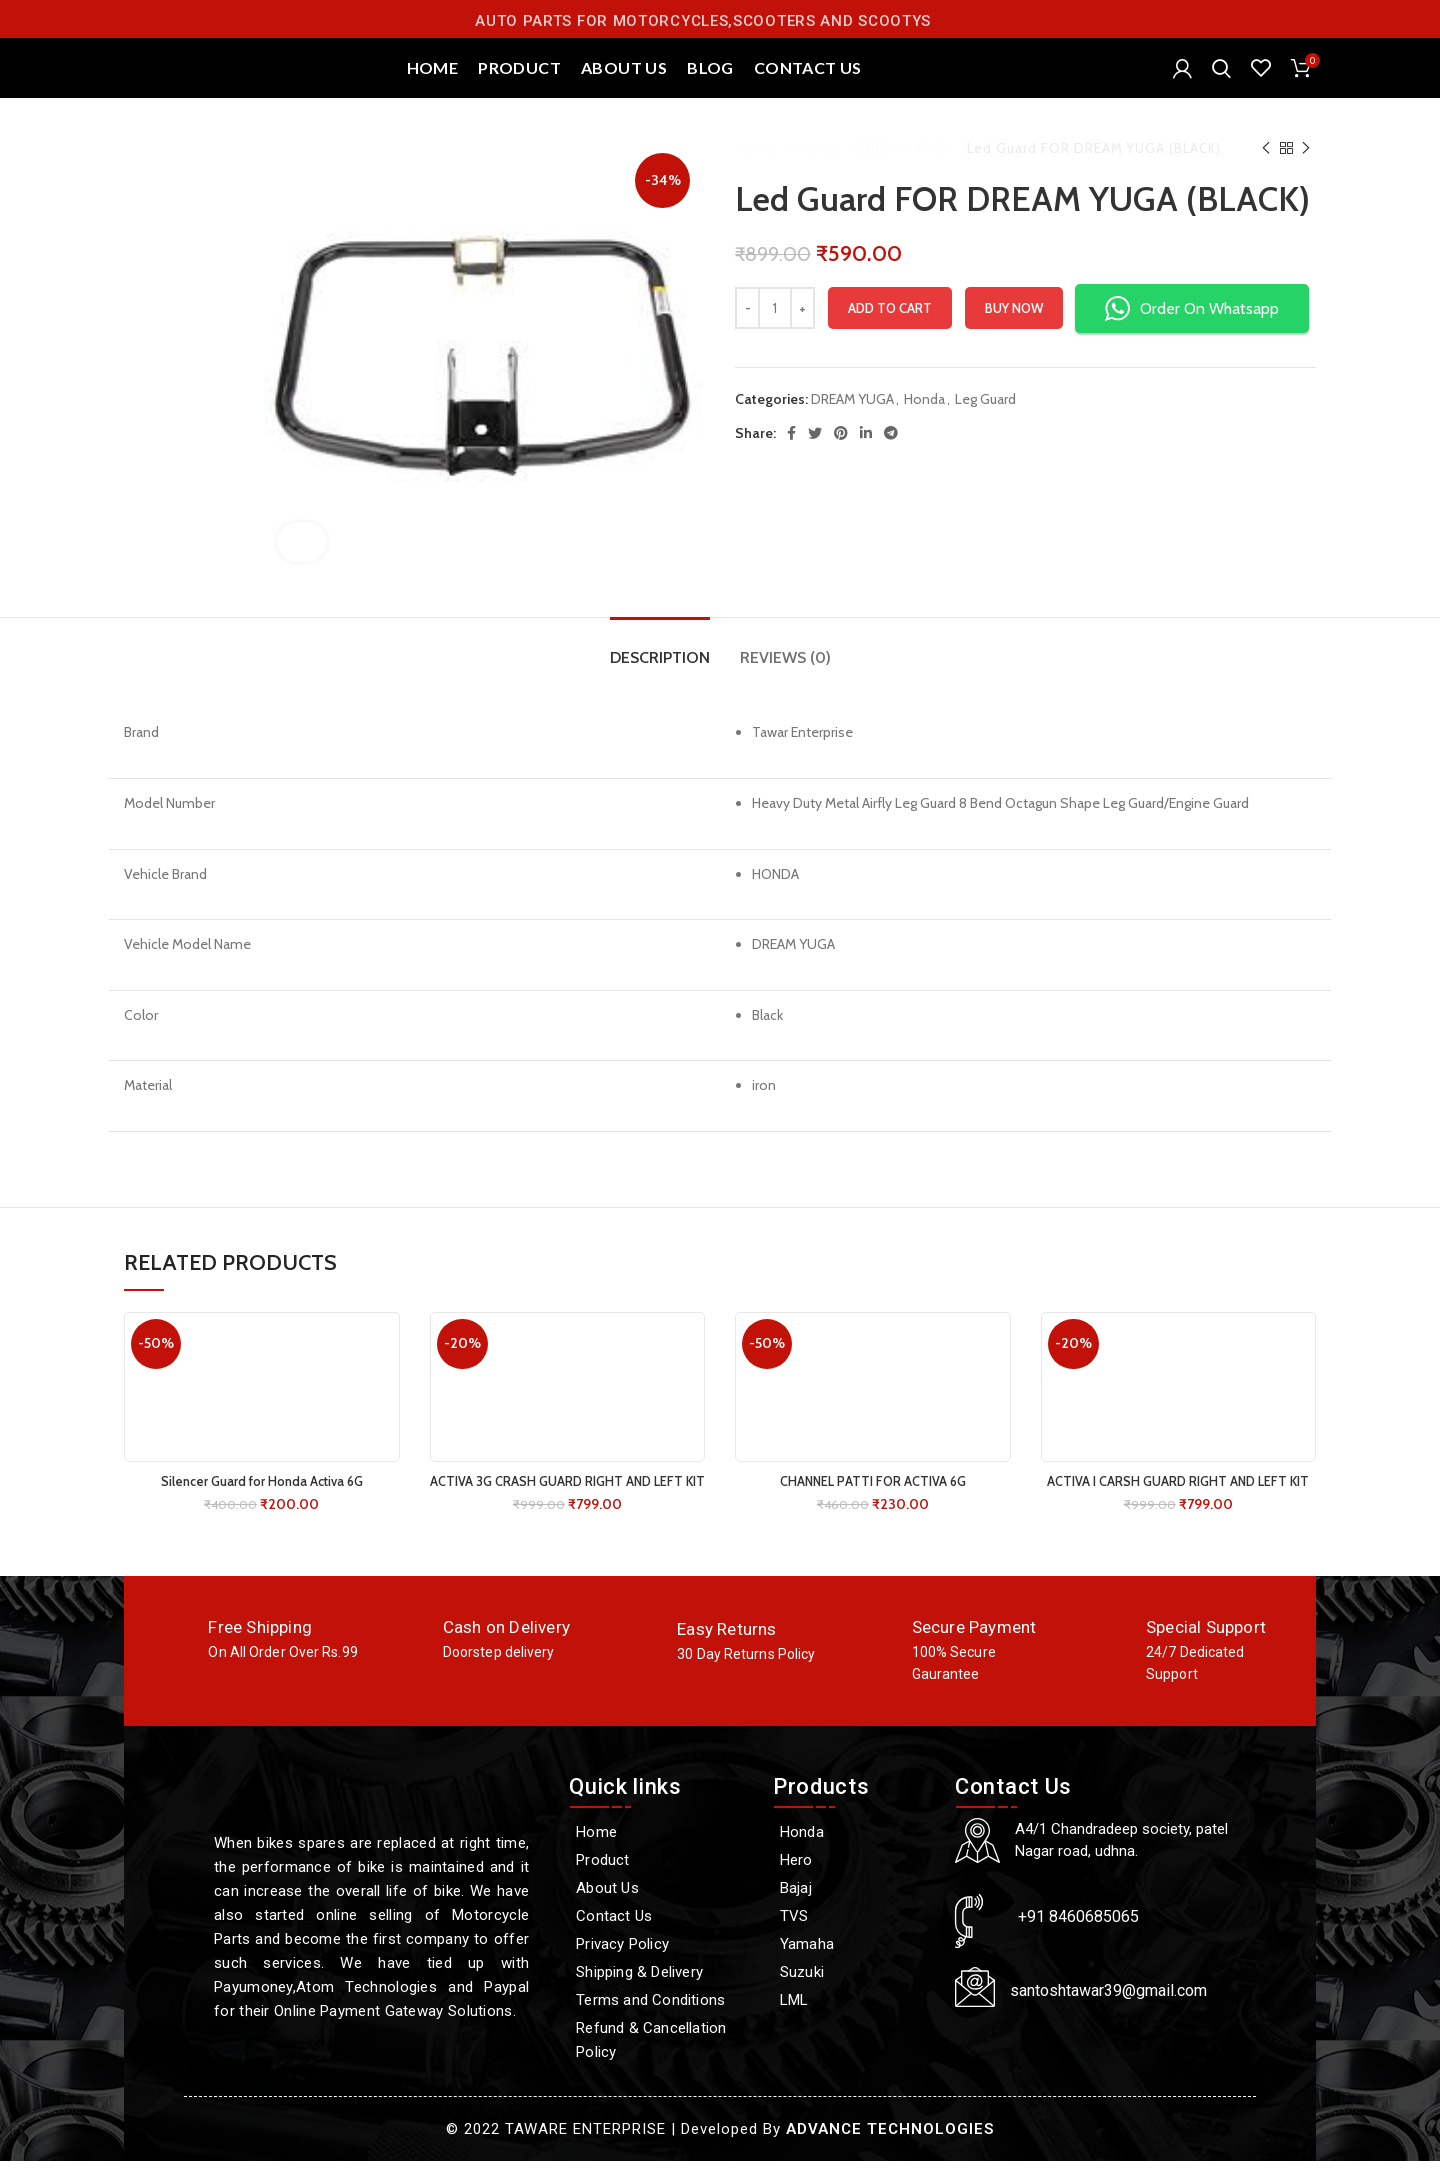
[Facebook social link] (791, 455)
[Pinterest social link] (841, 455)
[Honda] (854, 1854)
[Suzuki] (854, 1994)
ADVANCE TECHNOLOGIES (890, 2151)
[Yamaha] (854, 1966)
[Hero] (854, 1882)
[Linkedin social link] (866, 455)
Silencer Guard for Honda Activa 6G (262, 1503)
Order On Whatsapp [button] (1192, 330)
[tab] (660, 669)
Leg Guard (985, 421)
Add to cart (890, 330)
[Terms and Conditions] (661, 2022)
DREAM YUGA (907, 170)
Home (757, 170)
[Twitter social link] (815, 455)
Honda (819, 170)
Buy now (1014, 330)
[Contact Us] (661, 1938)
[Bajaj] (854, 1910)
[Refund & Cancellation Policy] (661, 2062)
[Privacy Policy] (661, 1966)
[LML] (854, 2022)
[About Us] (661, 1910)
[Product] (661, 1882)
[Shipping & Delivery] (661, 1994)
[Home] (661, 1854)
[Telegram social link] (891, 455)
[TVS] (854, 1938)
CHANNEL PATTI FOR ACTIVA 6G (872, 1503)
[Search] (1221, 80)
